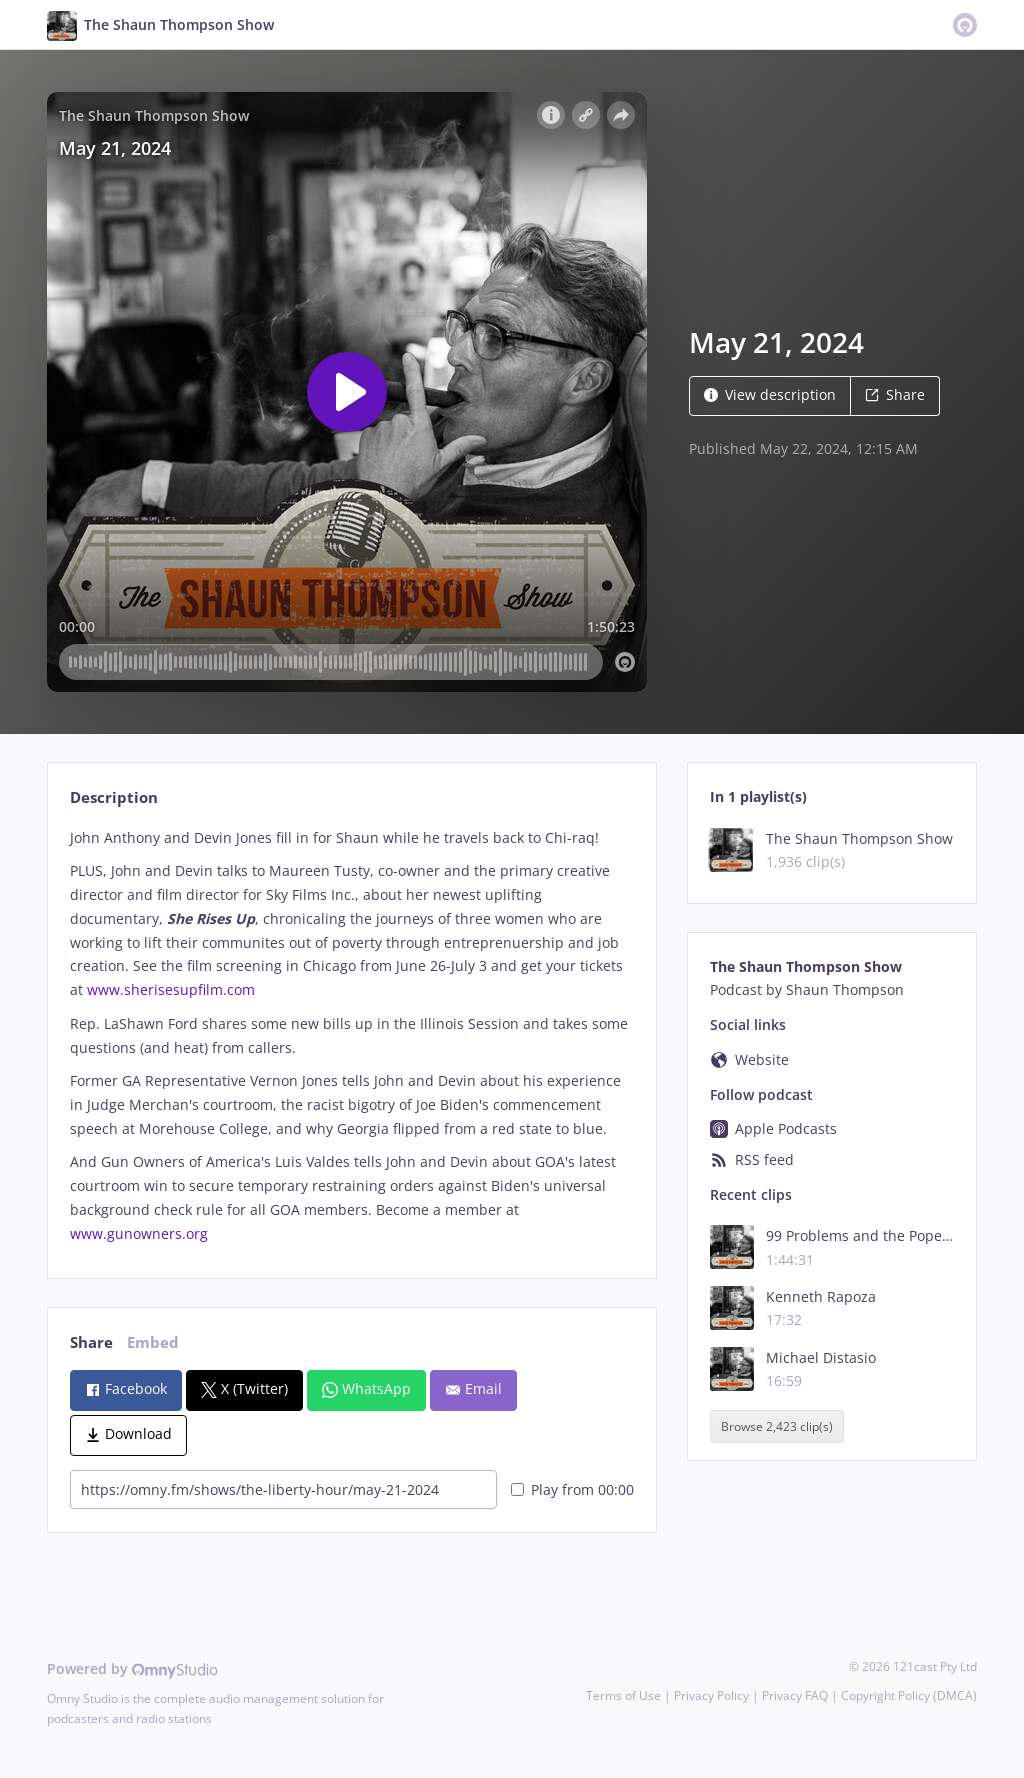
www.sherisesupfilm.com (171, 989)
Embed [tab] (153, 1342)
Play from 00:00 (572, 1489)
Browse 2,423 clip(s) (777, 1426)
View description (770, 394)
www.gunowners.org (141, 1233)
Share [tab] (91, 1342)
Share (895, 394)
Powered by (132, 1668)
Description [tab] (114, 797)
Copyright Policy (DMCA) (909, 1695)
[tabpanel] (351, 1036)
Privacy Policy (711, 1695)
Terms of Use (623, 1695)
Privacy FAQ (795, 1695)
